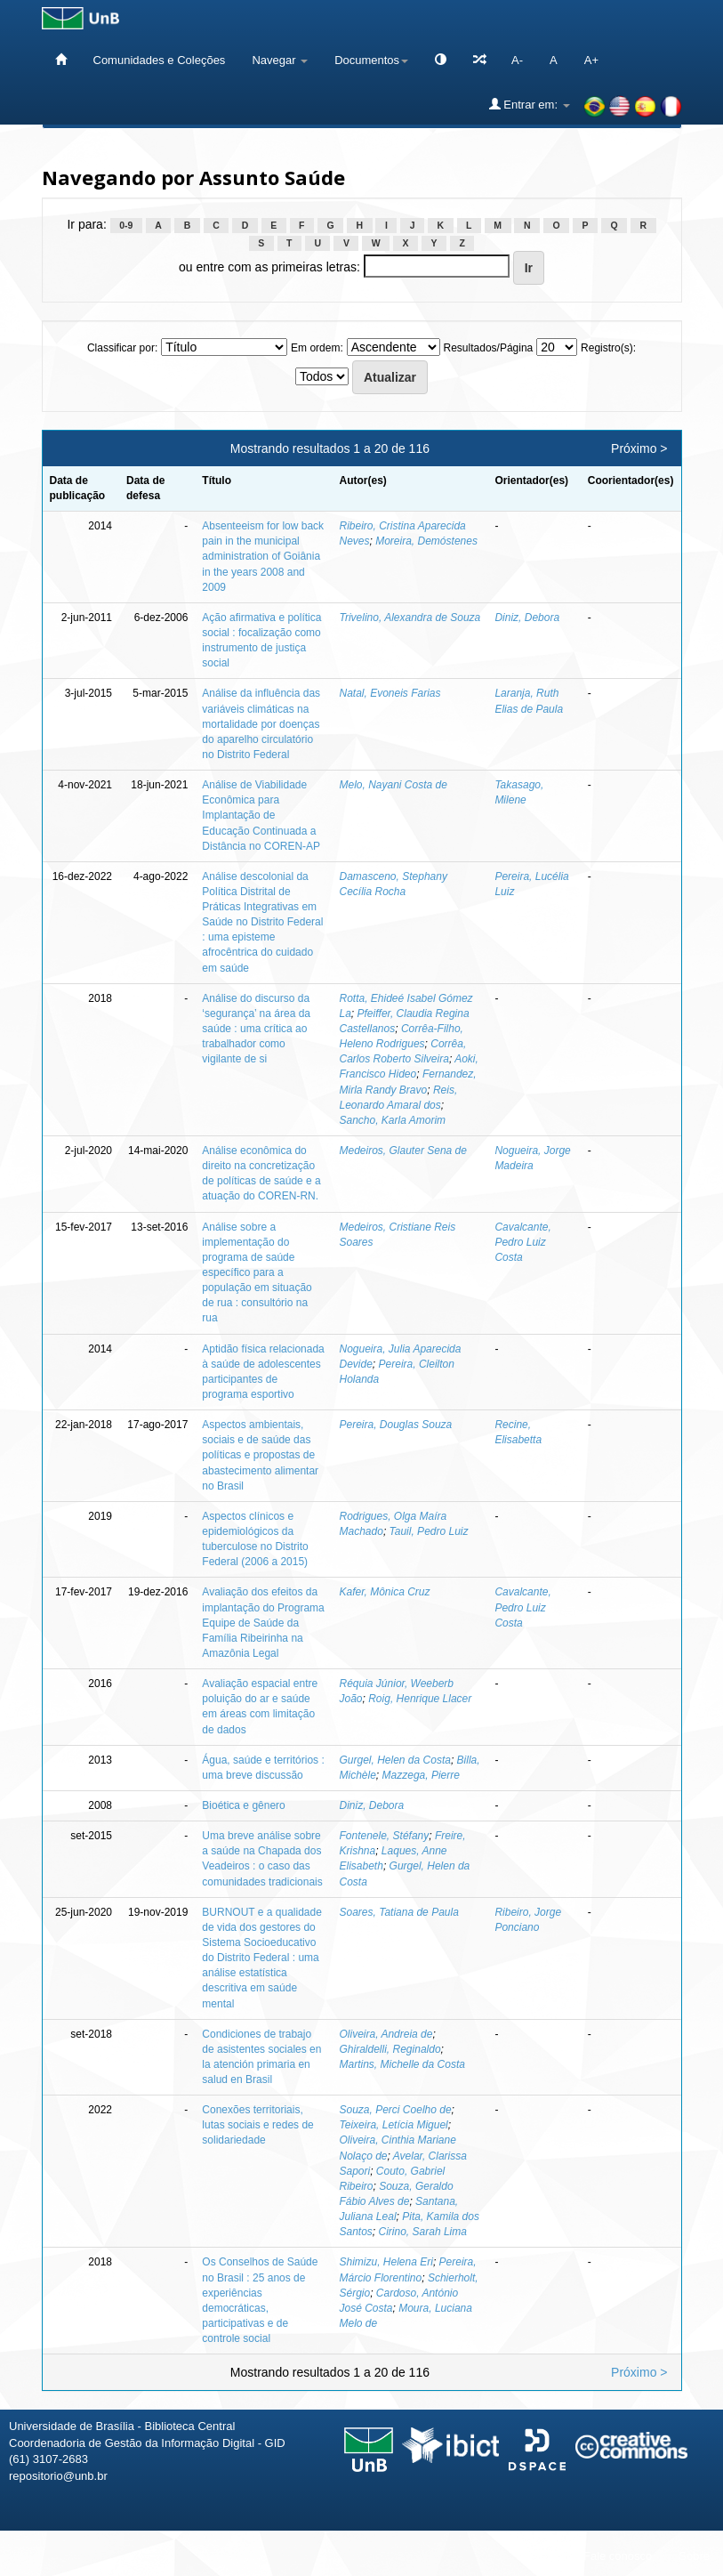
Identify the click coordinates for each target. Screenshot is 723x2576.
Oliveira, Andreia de (386, 2034)
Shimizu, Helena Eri (386, 2262)
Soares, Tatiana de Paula (399, 1912)
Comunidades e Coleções (159, 60)
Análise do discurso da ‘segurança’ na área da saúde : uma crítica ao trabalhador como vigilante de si (256, 1029)
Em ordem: (317, 348)
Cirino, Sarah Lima (423, 2231)
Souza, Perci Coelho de (396, 2110)
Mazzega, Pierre (421, 1775)
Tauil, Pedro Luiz (429, 1531)
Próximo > (639, 448)
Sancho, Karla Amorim (393, 1120)
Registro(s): (608, 348)
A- (517, 60)
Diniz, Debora (526, 617)
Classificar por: (122, 348)
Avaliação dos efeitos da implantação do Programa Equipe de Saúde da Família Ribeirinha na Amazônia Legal (263, 1622)
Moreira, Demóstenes (426, 541)
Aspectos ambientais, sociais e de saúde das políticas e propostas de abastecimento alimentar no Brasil (260, 1455)
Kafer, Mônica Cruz (385, 1592)
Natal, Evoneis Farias (390, 693)
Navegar (280, 60)
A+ (591, 60)
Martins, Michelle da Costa (402, 2064)
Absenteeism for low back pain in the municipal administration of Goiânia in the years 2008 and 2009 (263, 557)
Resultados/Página (489, 348)
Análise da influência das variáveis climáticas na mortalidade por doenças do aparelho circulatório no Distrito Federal (261, 724)
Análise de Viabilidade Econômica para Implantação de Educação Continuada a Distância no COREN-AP (261, 815)
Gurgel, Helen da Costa (395, 1760)
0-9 (126, 225)
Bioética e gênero (243, 1805)
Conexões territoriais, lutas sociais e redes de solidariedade (257, 2125)
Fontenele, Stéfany (385, 1835)
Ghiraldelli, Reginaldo (390, 2049)
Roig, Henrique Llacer (419, 1698)
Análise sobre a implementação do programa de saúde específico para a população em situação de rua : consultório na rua (256, 1273)
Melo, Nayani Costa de (393, 785)
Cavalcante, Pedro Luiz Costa (522, 1242)
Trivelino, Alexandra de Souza (410, 617)
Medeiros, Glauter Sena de (403, 1150)
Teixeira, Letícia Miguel (394, 2125)
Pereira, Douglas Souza (396, 1424)
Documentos (371, 60)
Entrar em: (529, 104)
